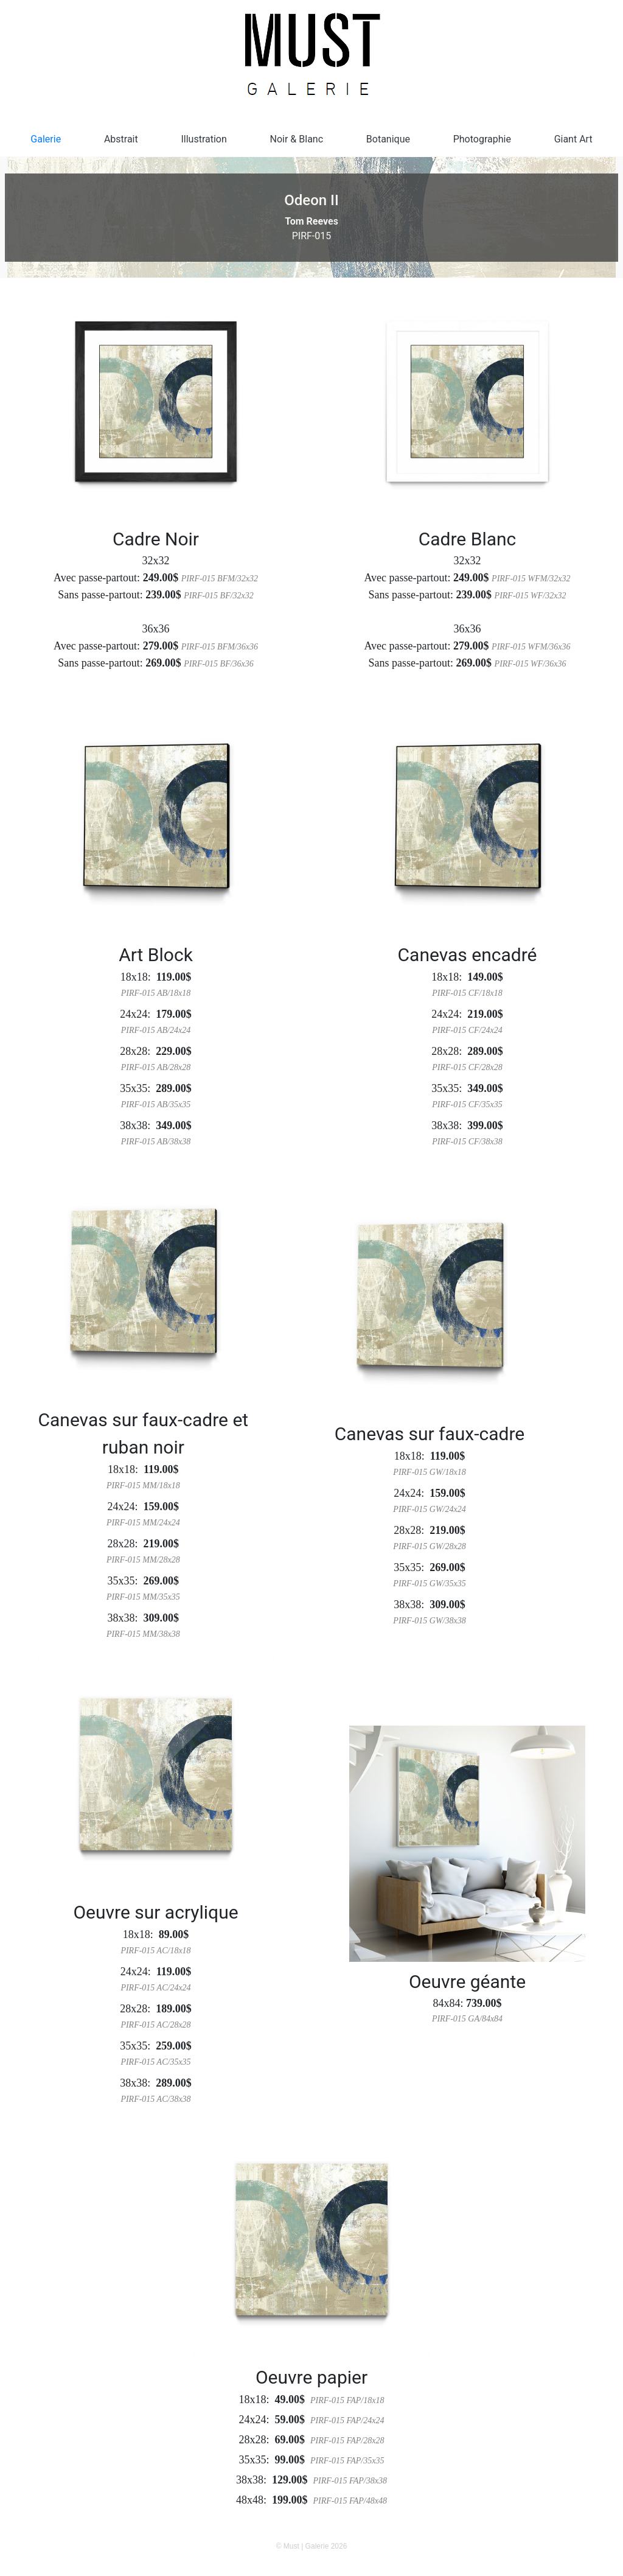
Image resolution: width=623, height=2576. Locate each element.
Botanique (388, 139)
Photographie (482, 139)
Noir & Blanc (297, 139)
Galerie (45, 139)
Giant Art (573, 139)
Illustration (203, 139)
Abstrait (121, 139)
